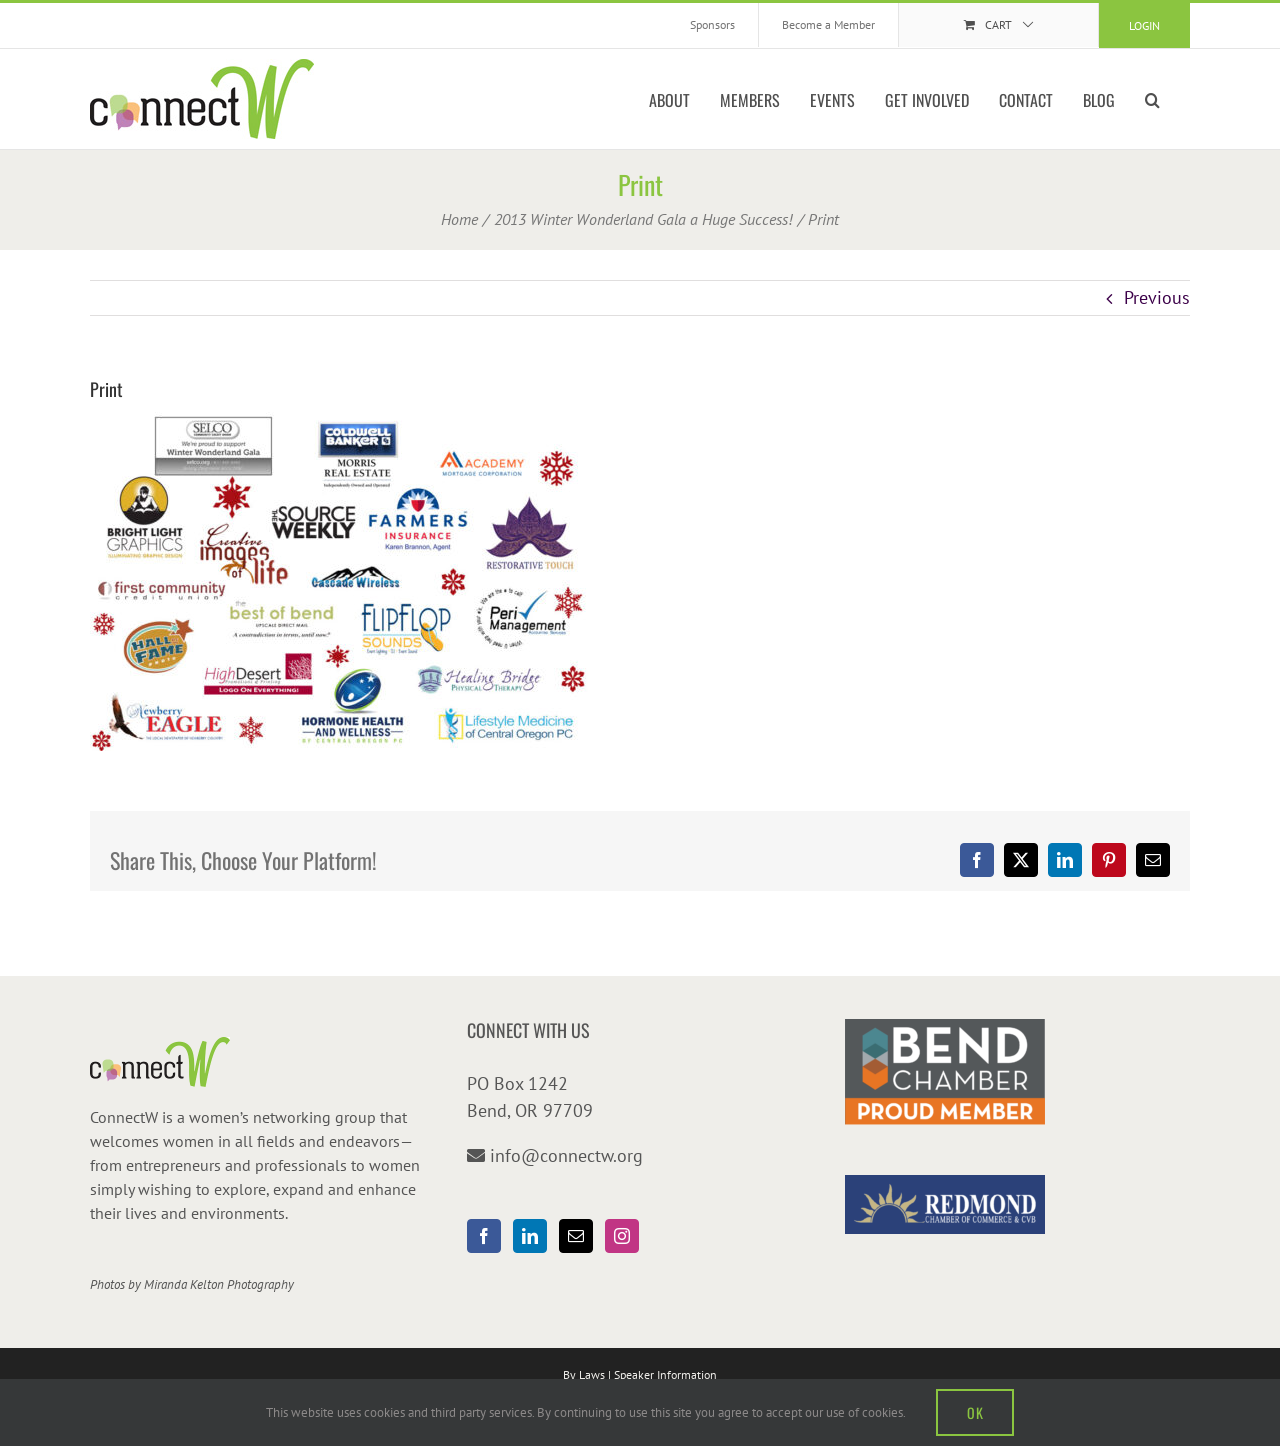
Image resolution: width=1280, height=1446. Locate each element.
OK (975, 1412)
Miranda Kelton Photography (219, 1284)
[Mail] (576, 1236)
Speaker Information (665, 1374)
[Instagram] (622, 1236)
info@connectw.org (566, 1155)
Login (1144, 25)
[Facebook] (484, 1236)
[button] (1152, 99)
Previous (1157, 297)
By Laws (584, 1374)
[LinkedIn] (530, 1236)
